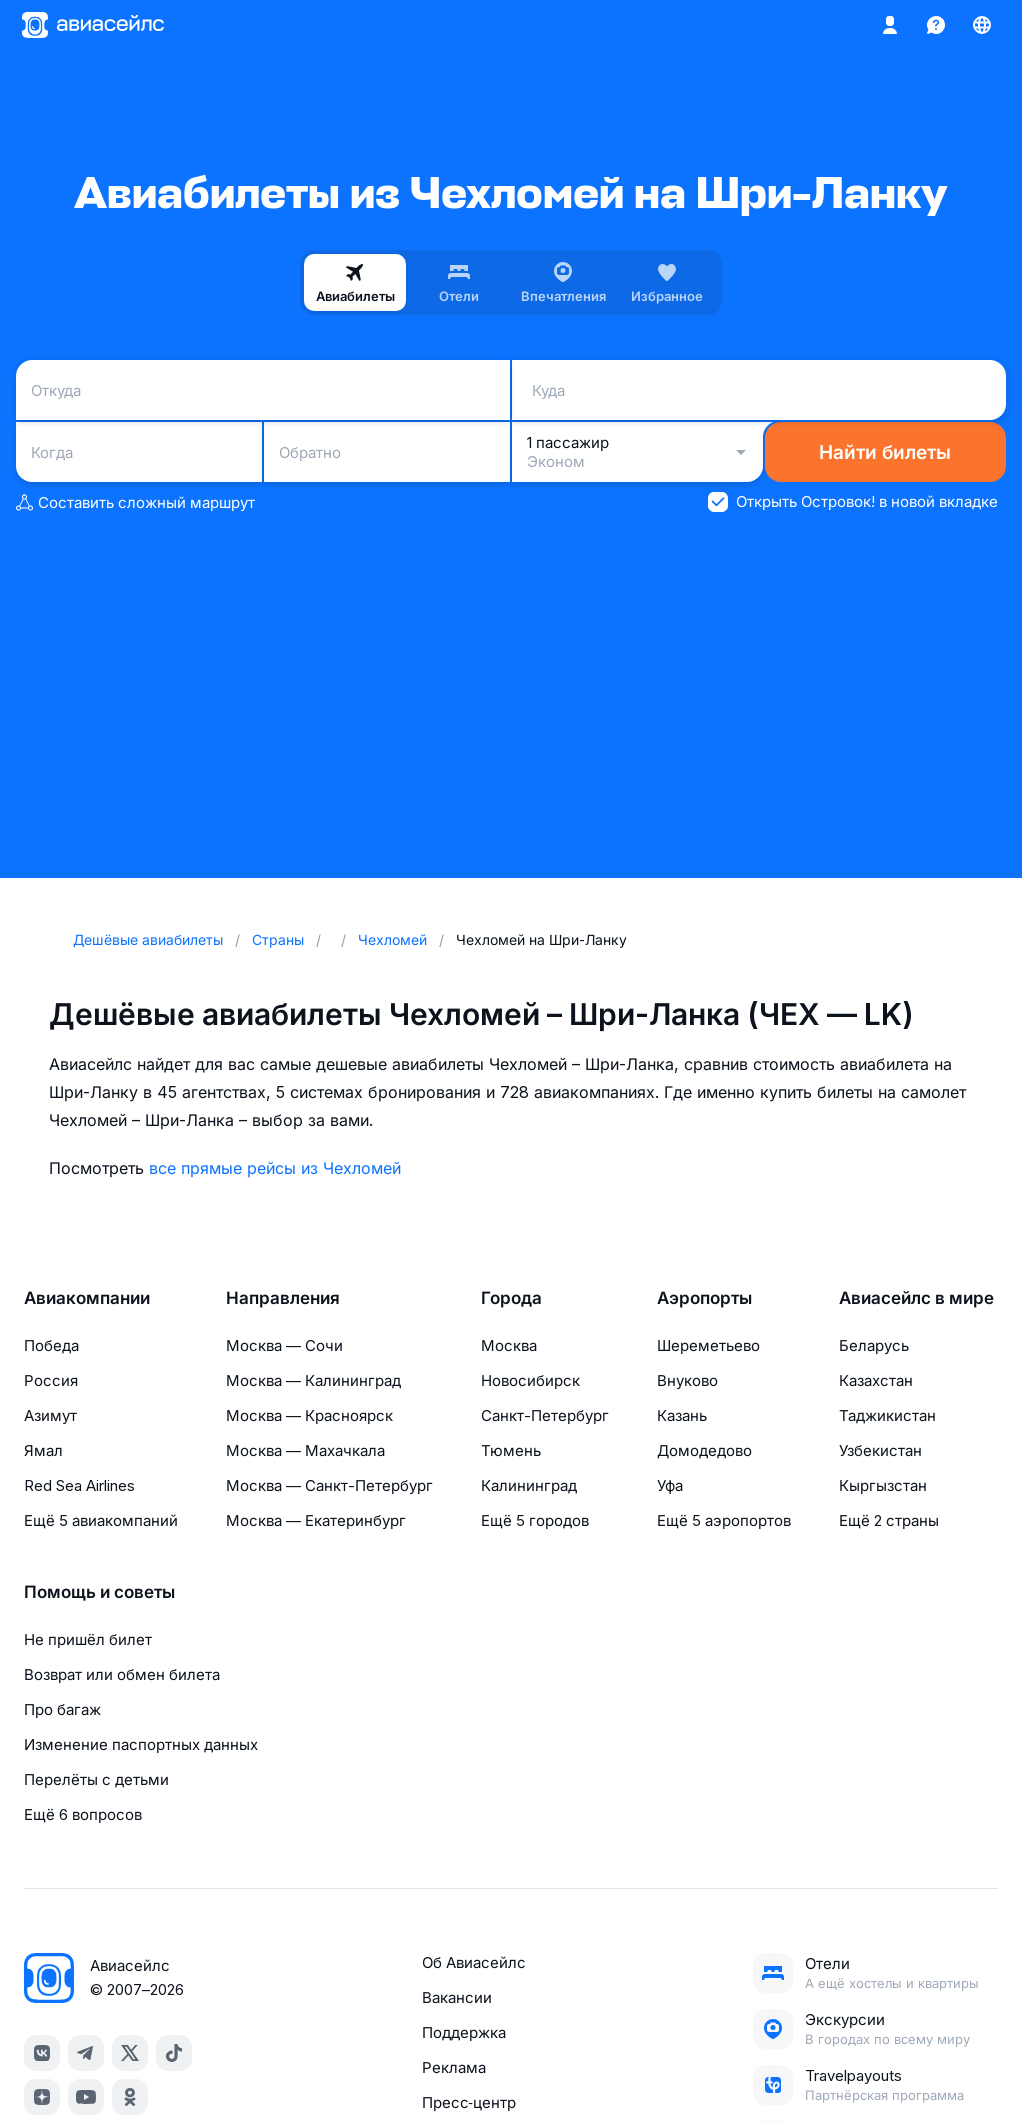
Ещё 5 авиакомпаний (101, 1520)
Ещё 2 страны (889, 1520)
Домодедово (704, 1450)
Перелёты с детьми (96, 1779)
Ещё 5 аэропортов (724, 1520)
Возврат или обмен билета (122, 1674)
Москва (509, 1345)
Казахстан (876, 1380)
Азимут (50, 1415)
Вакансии (457, 1997)
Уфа (670, 1485)
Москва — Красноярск (309, 1415)
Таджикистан (887, 1415)
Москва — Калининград (313, 1380)
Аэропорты (704, 1298)
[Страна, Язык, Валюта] (982, 25)
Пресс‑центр (469, 2102)
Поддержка (464, 2032)
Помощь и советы (99, 1592)
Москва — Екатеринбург (316, 1520)
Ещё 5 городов (535, 1520)
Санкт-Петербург (545, 1415)
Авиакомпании (87, 1298)
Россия (51, 1380)
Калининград (529, 1485)
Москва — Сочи (284, 1345)
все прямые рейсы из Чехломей (275, 1168)
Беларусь (874, 1345)
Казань (682, 1415)
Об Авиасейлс (474, 1962)
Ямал (43, 1450)
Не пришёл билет (88, 1639)
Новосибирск (530, 1380)
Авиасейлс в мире (916, 1298)
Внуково (687, 1380)
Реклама (454, 2067)
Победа (51, 1345)
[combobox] (263, 390)
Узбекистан (880, 1450)
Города (511, 1298)
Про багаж (62, 1709)
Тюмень (511, 1450)
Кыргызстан (883, 1485)
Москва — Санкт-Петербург (329, 1485)
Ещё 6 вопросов (83, 1814)
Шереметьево (708, 1345)
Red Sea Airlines (79, 1485)
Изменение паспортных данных (141, 1744)
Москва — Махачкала (305, 1450)
